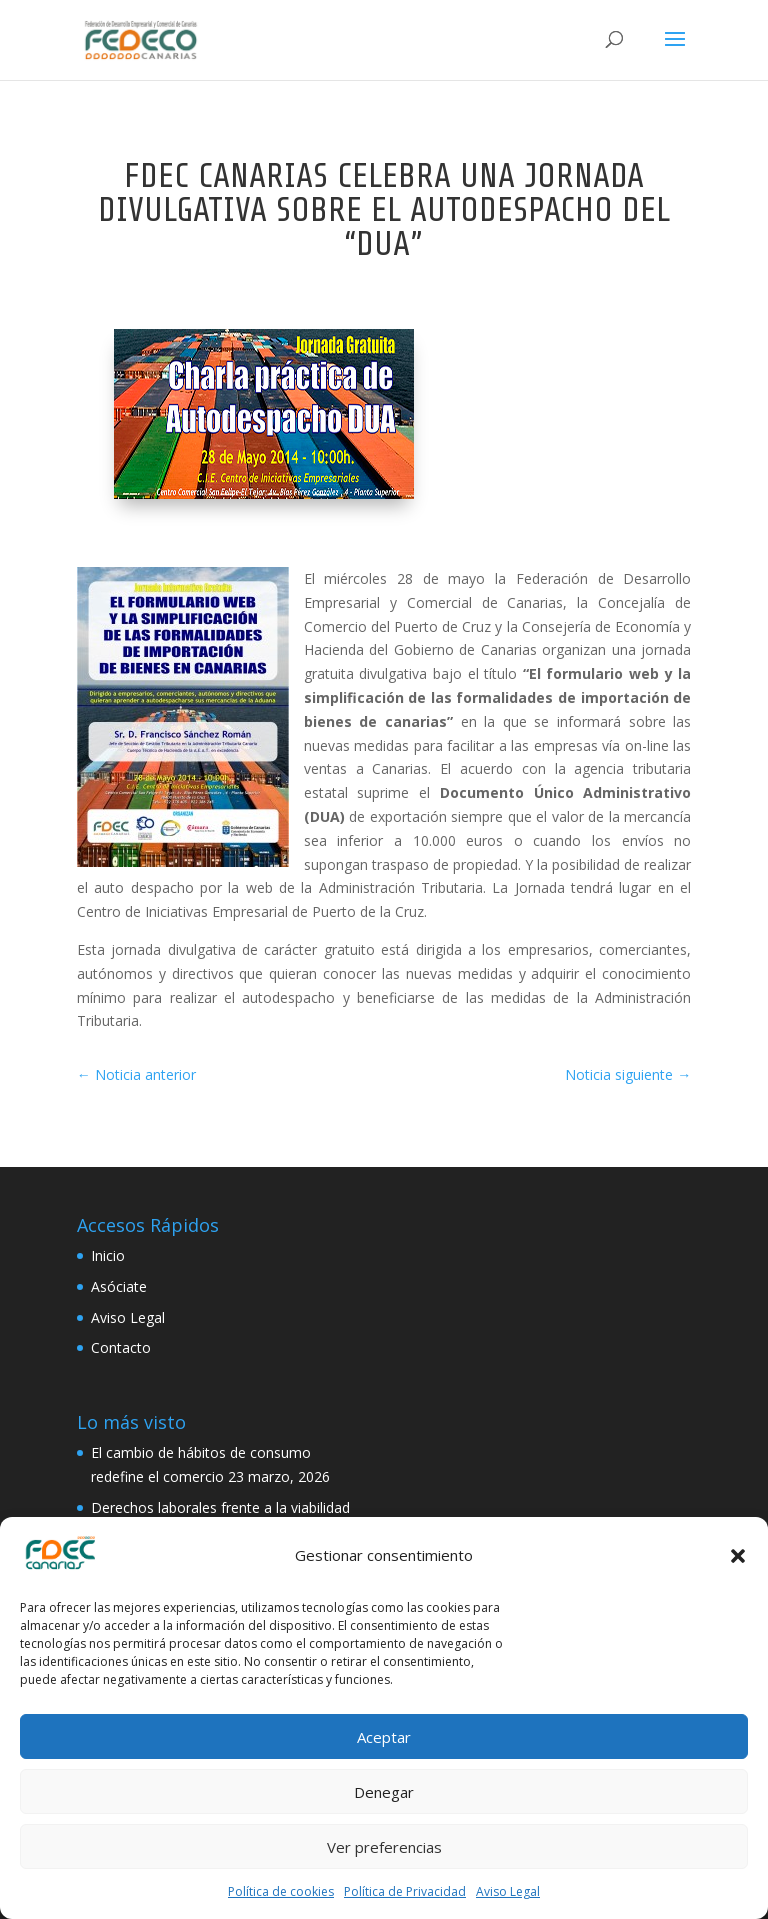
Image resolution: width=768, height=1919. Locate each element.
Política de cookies (281, 1891)
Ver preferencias (384, 1847)
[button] (738, 1556)
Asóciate (119, 1286)
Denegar (384, 1792)
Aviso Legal (508, 1891)
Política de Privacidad (405, 1891)
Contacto (121, 1347)
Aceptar (384, 1737)
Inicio (108, 1255)
